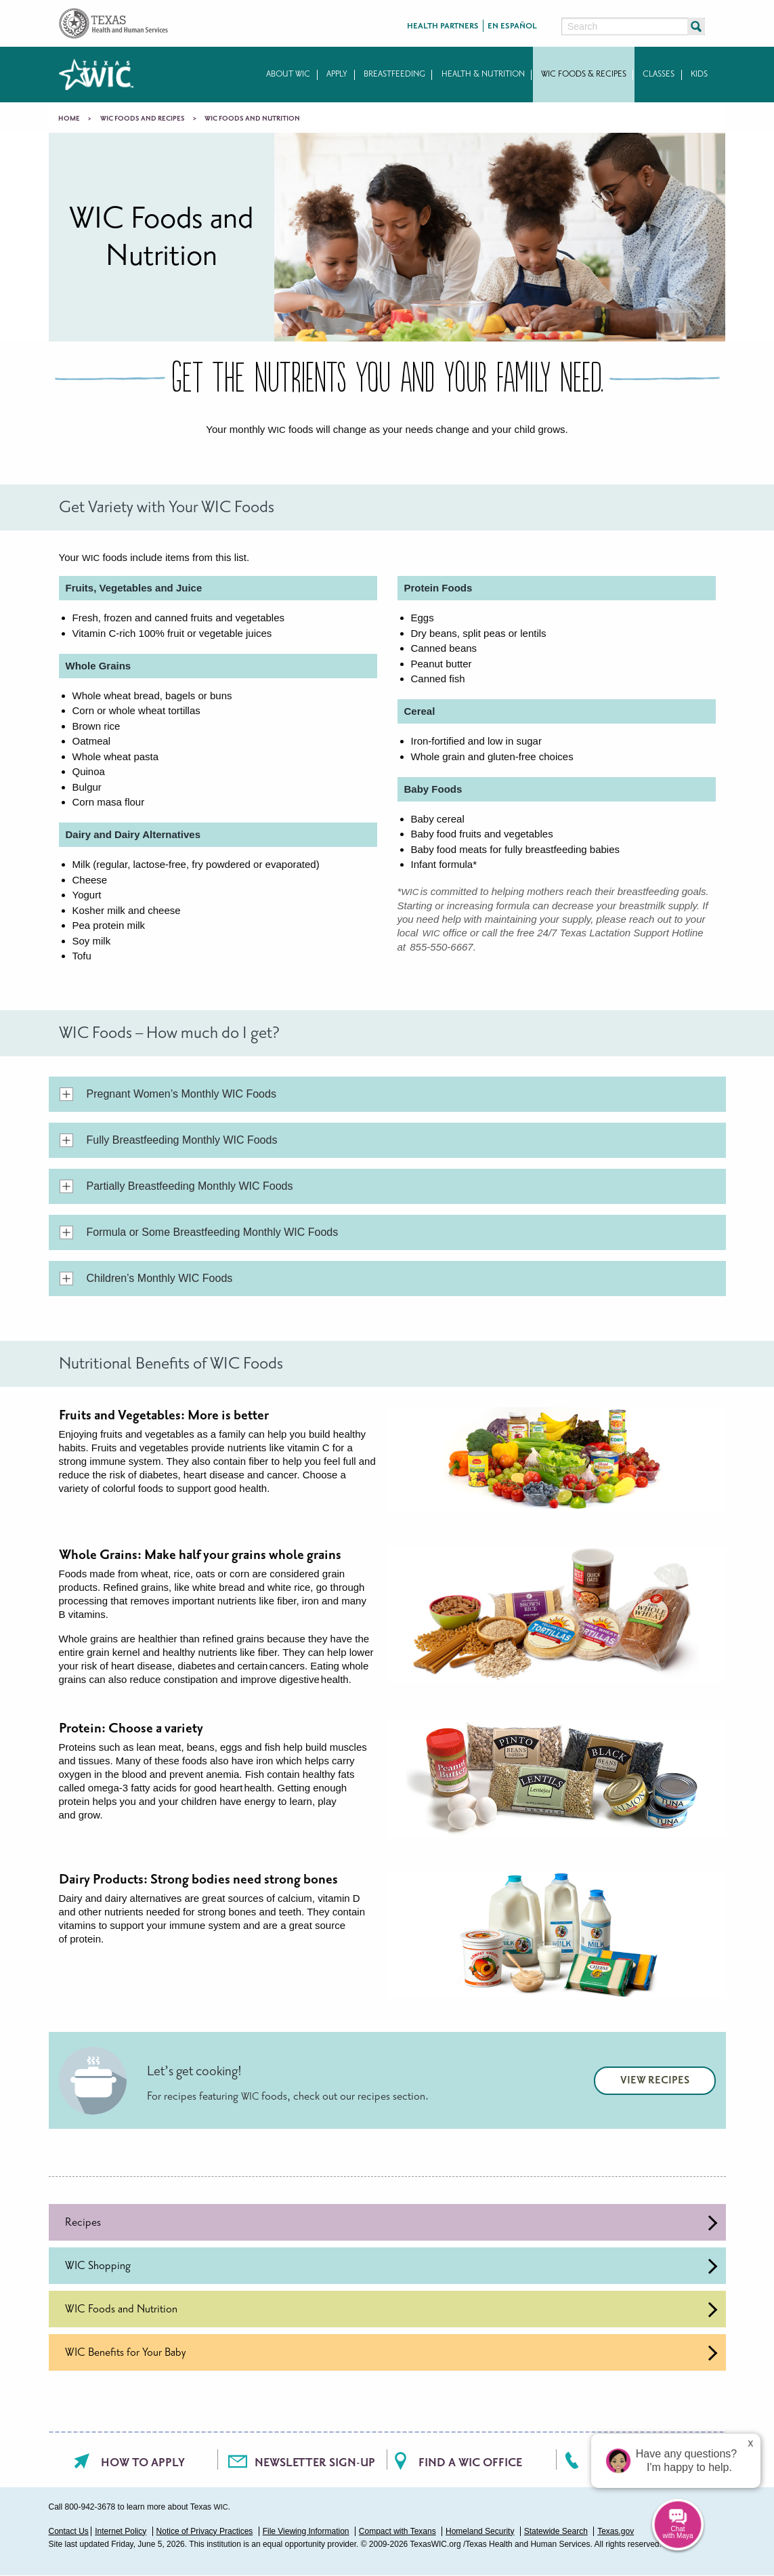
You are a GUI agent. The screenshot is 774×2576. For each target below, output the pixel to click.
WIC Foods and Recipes (142, 118)
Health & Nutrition (483, 74)
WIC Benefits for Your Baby (391, 2353)
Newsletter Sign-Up (315, 2462)
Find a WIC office (470, 2462)
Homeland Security (480, 2531)
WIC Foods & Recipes (583, 74)
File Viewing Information (306, 2531)
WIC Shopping (391, 2266)
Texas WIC (96, 74)
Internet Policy (120, 2531)
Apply (336, 74)
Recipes (391, 2222)
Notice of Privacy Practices (204, 2531)
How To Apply (143, 2462)
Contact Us (69, 2531)
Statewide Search (556, 2531)
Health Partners (443, 26)
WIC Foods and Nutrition (391, 2309)
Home (69, 118)
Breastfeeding (394, 74)
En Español (512, 26)
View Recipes (654, 2080)
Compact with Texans (397, 2531)
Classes (658, 74)
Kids (699, 74)
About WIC (288, 74)
